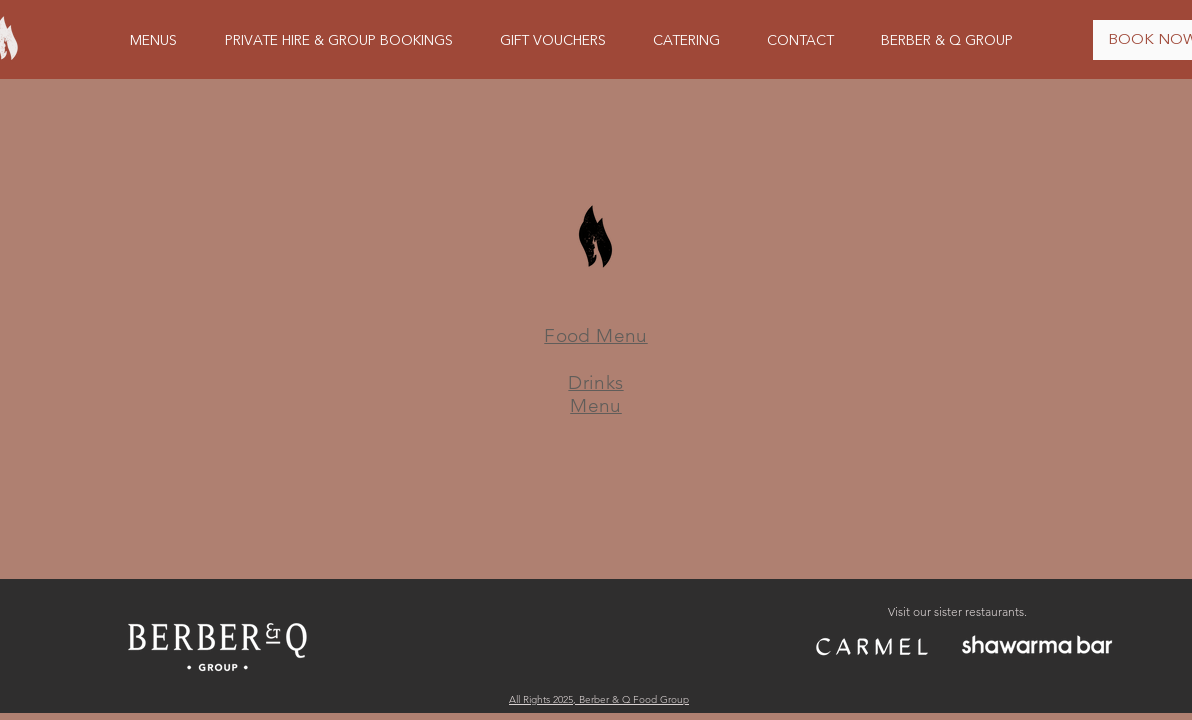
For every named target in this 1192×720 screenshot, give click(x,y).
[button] (153, 41)
